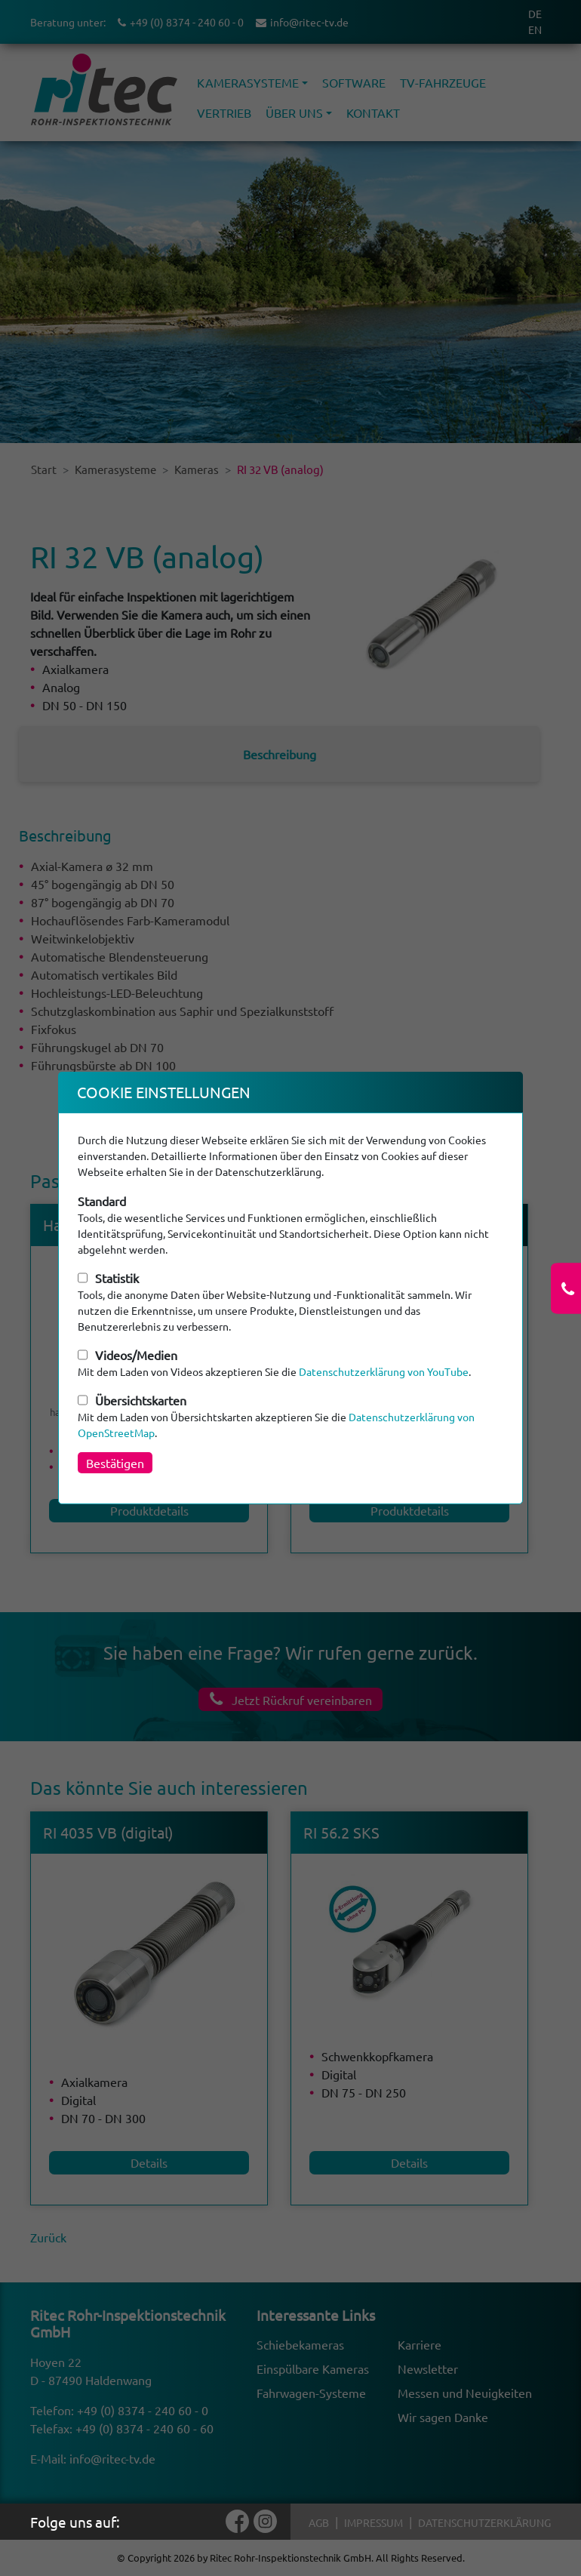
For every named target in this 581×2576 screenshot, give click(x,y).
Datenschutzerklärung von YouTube (384, 1371)
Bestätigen (115, 1462)
